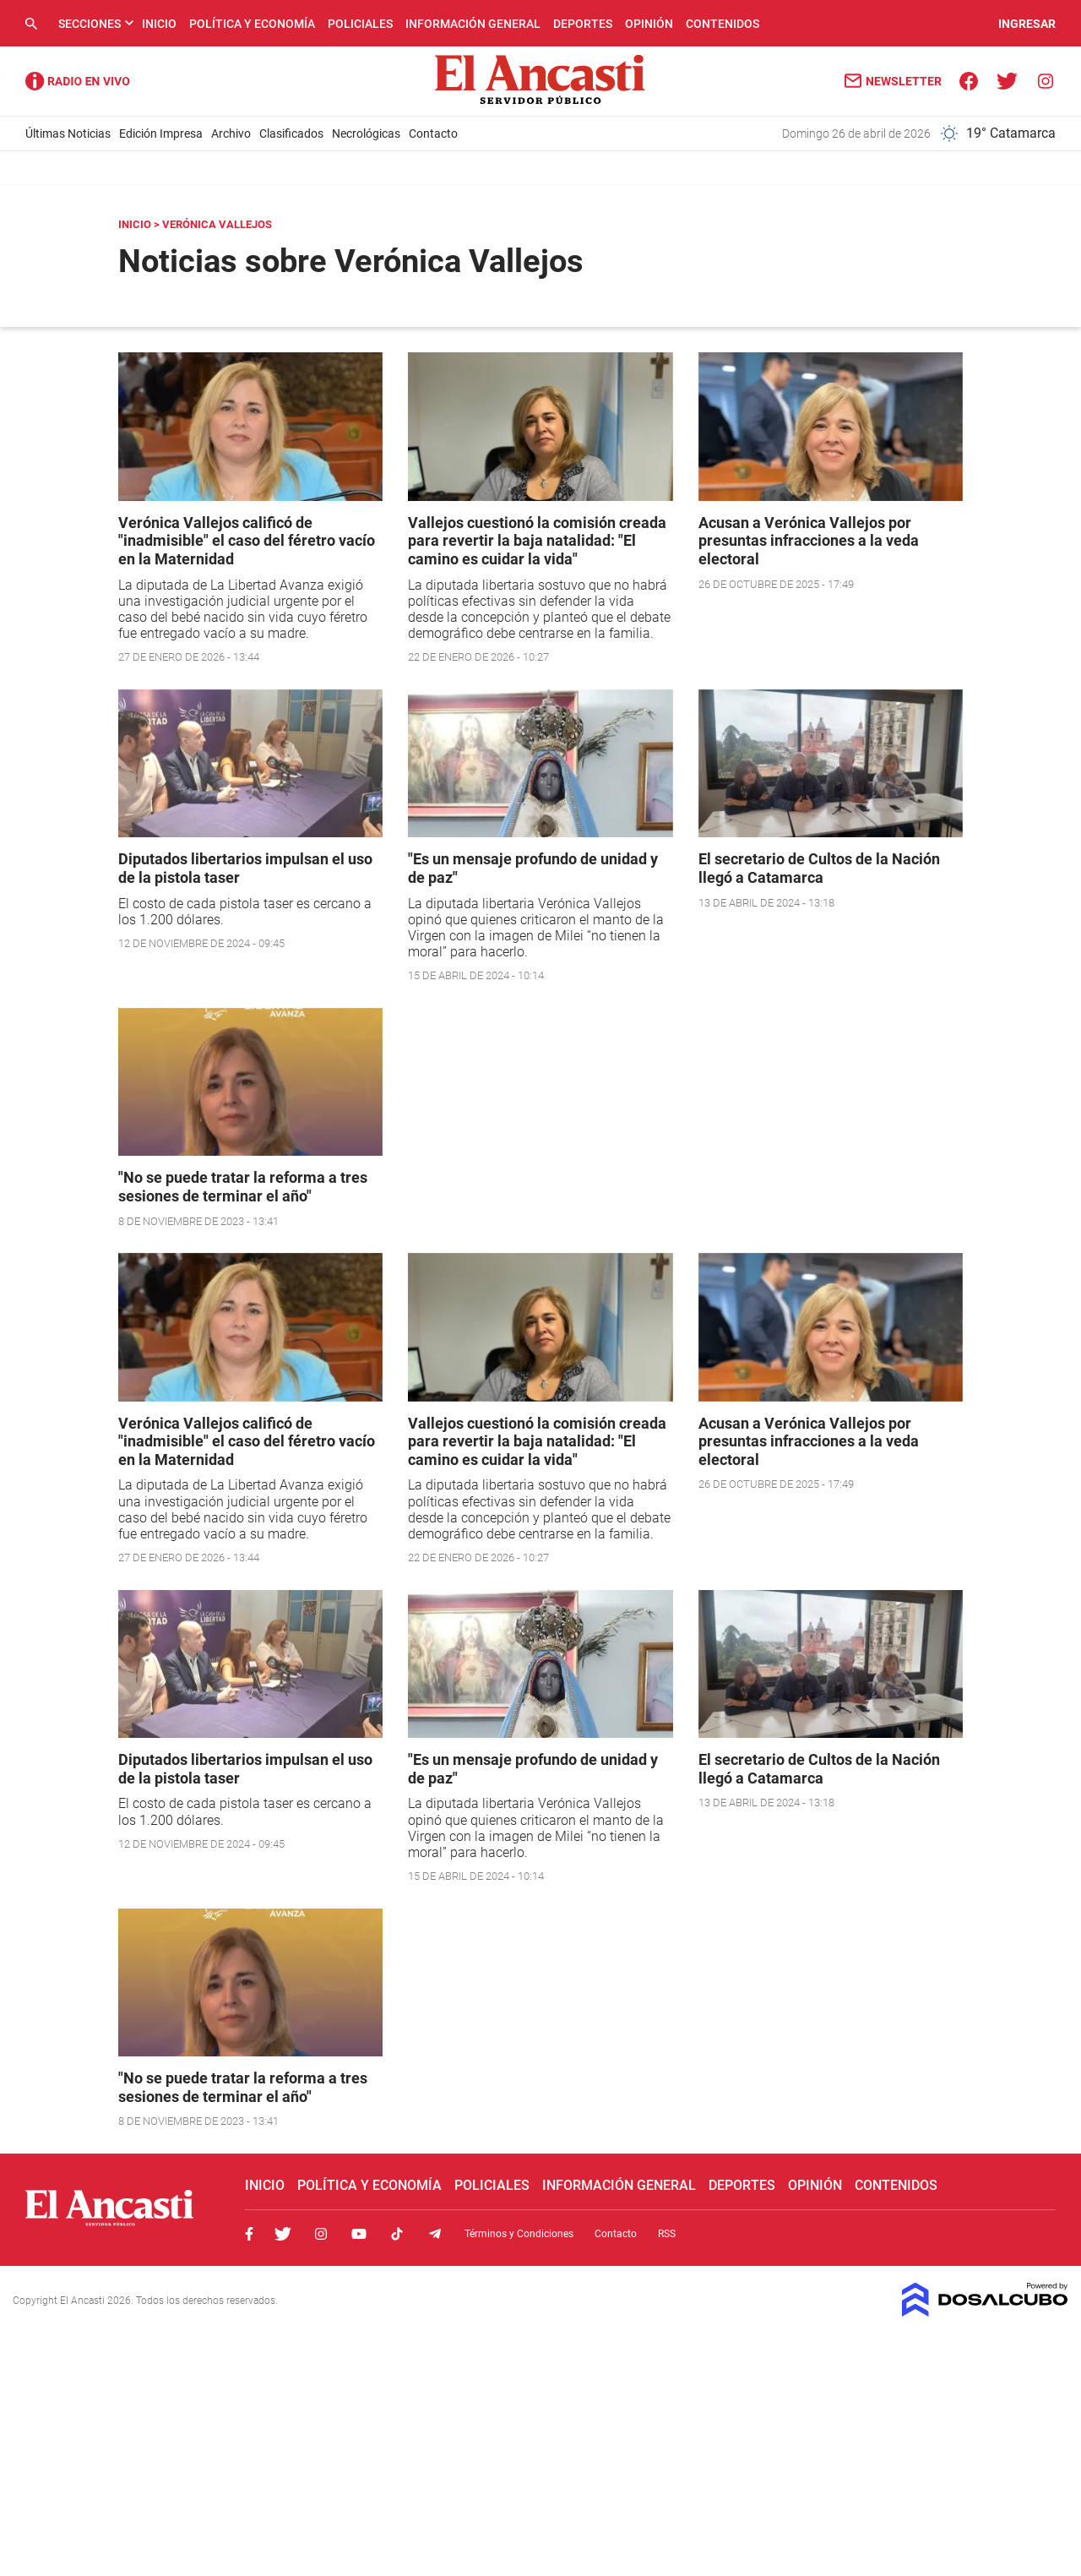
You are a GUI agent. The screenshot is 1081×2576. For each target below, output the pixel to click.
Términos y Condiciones (518, 2234)
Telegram (434, 2234)
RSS (667, 2234)
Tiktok (396, 2234)
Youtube (358, 2234)
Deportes (582, 23)
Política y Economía (252, 23)
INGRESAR (1027, 24)
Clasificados (291, 133)
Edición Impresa (161, 133)
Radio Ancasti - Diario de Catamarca (77, 81)
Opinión (649, 23)
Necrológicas (366, 133)
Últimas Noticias (68, 133)
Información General (472, 23)
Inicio (159, 23)
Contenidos (722, 23)
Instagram (320, 2234)
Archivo (231, 133)
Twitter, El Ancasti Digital (282, 2234)
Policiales (360, 23)
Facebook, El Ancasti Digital (249, 2234)
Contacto (433, 133)
